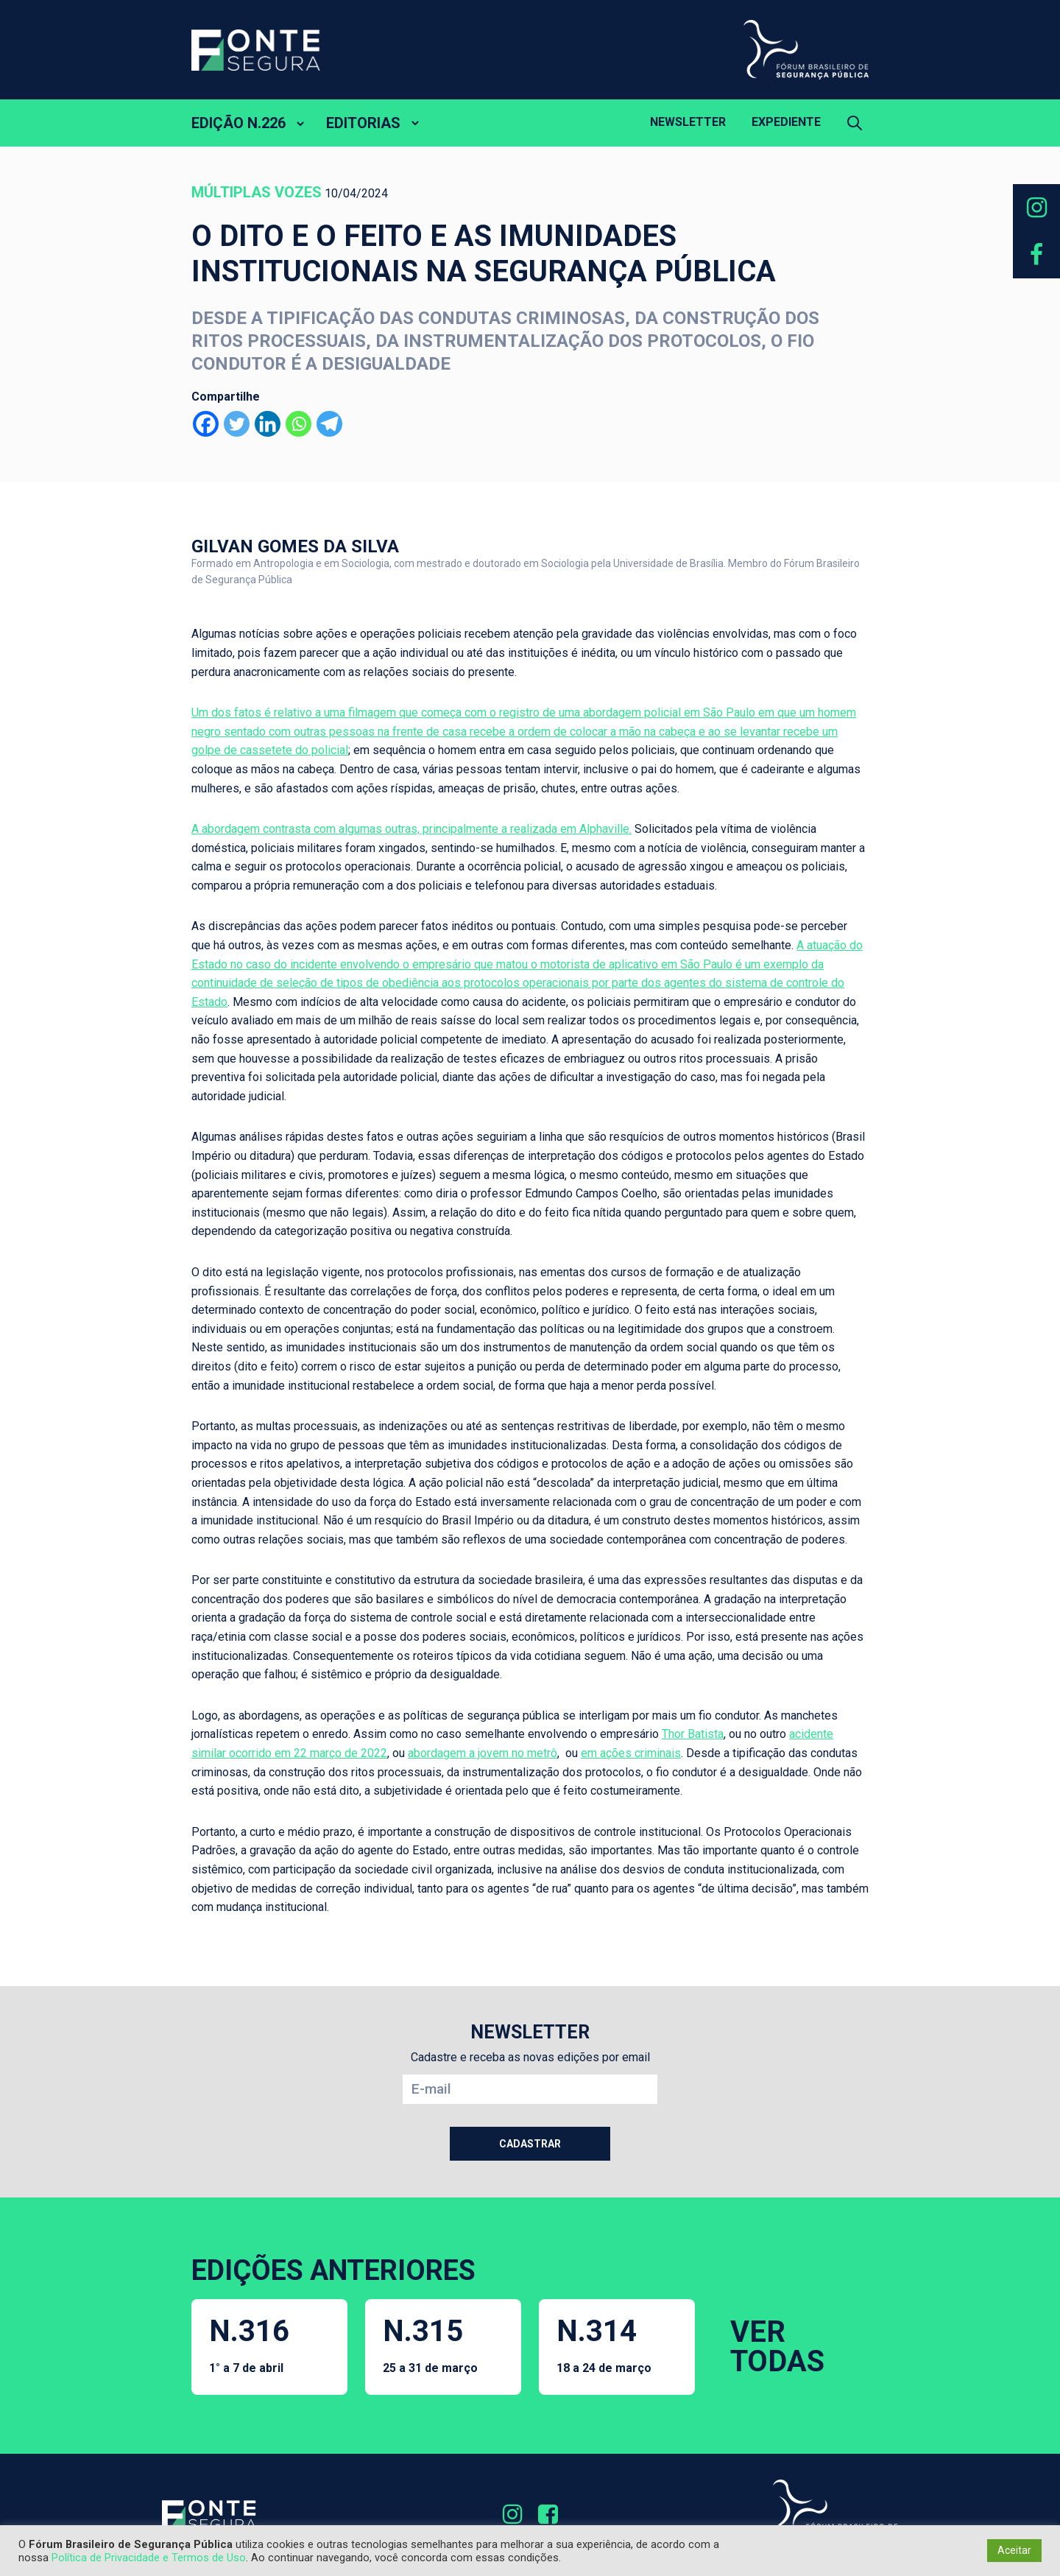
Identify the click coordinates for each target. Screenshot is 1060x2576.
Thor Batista (693, 1734)
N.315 (430, 2344)
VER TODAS (777, 2347)
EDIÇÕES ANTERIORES (333, 2270)
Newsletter (688, 122)
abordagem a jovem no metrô (482, 1753)
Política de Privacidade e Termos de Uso (149, 2557)
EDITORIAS (363, 123)
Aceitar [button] (1014, 2550)
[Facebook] (206, 424)
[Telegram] (329, 424)
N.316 (249, 2344)
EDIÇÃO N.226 (238, 123)
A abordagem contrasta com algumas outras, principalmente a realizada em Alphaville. (411, 829)
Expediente (786, 122)
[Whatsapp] (298, 424)
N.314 (603, 2344)
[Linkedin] (267, 424)
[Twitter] (237, 424)
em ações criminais (631, 1753)
